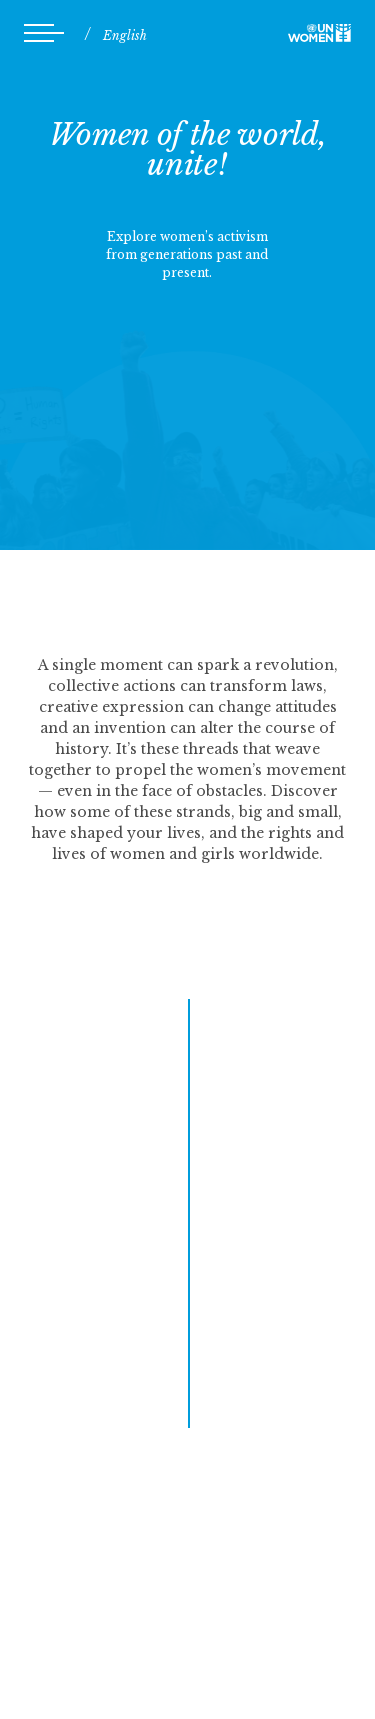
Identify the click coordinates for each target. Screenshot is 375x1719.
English (125, 35)
